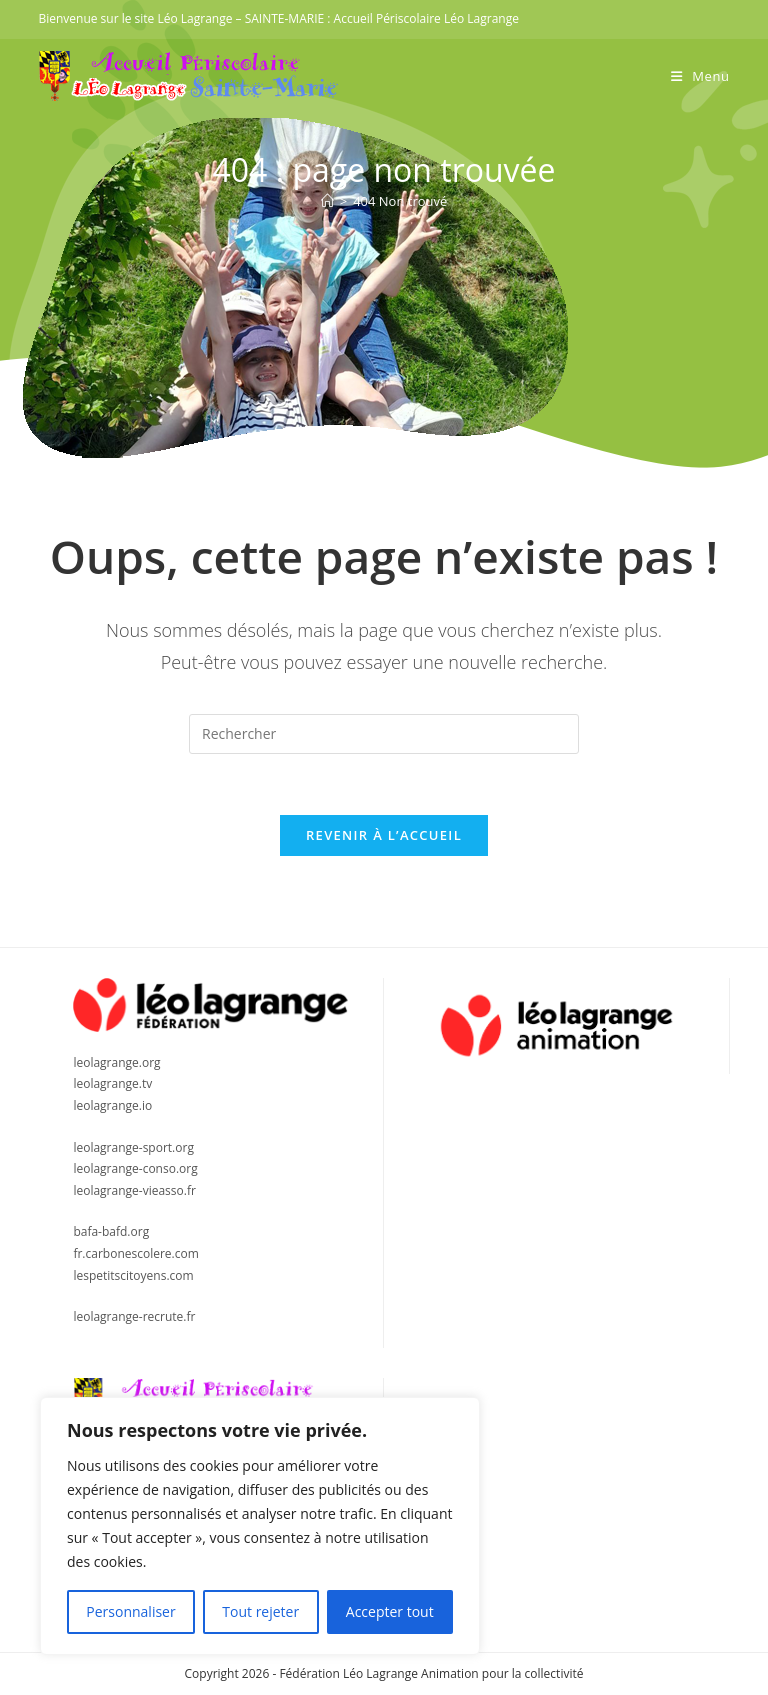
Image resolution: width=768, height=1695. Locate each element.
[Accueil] (327, 201)
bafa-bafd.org (111, 1231)
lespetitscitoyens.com (133, 1275)
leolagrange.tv (112, 1083)
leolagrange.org (116, 1062)
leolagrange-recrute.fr (134, 1316)
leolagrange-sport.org (133, 1147)
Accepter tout (390, 1611)
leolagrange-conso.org (135, 1168)
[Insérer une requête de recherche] (384, 734)
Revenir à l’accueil (384, 835)
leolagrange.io (112, 1105)
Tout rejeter (260, 1611)
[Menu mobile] (700, 76)
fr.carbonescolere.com (135, 1253)
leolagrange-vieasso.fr (134, 1190)
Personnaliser (130, 1611)
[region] (260, 1526)
